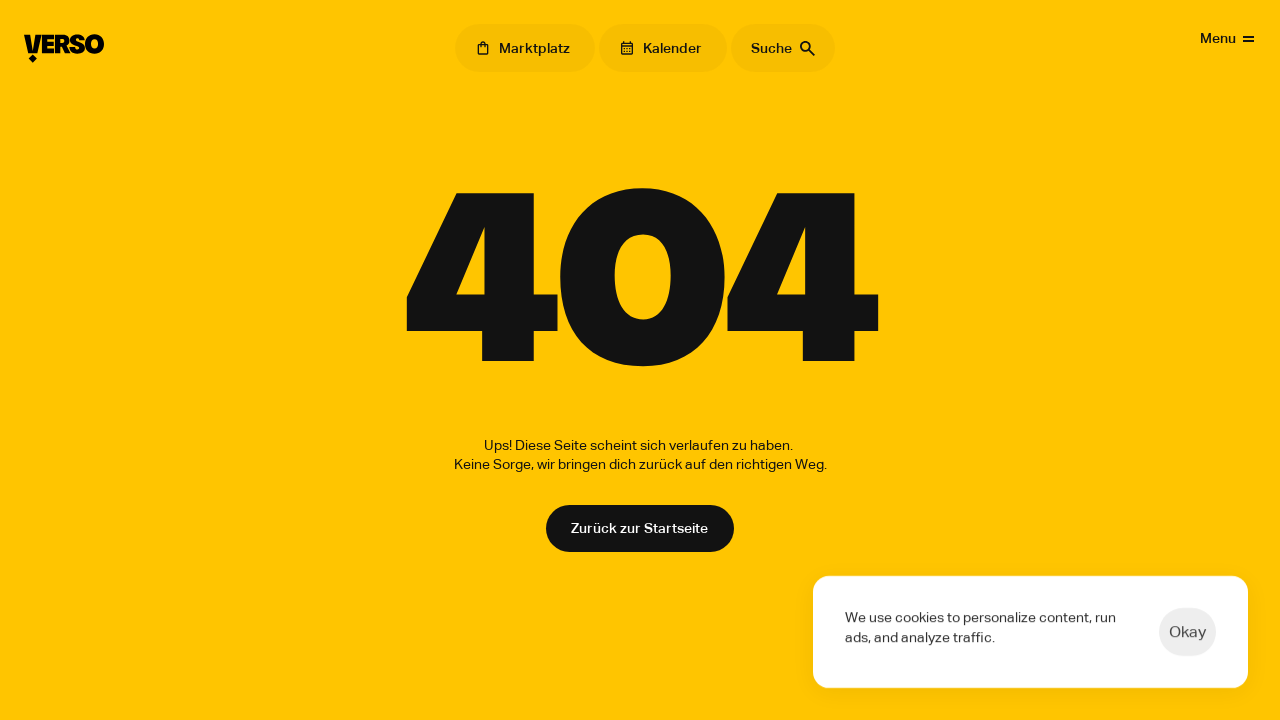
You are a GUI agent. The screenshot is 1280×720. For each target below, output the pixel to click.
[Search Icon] (783, 48)
